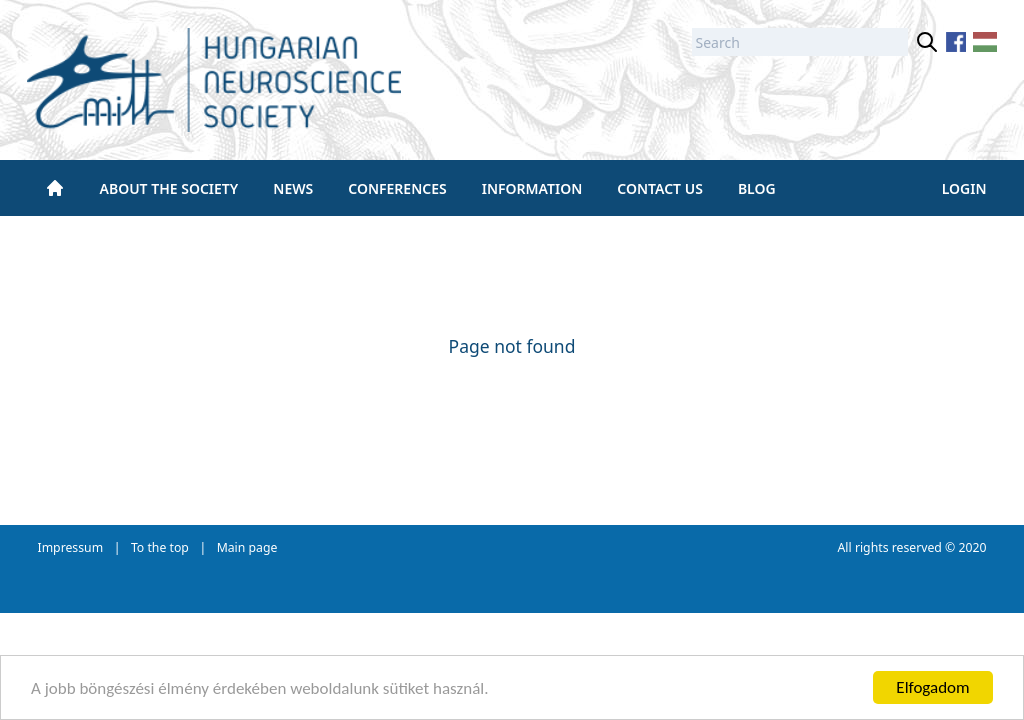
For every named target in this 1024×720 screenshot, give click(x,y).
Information (532, 188)
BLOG (757, 188)
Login (964, 188)
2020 (972, 547)
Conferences (397, 188)
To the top (160, 547)
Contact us (660, 188)
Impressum (71, 547)
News (293, 188)
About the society (169, 188)
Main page (247, 547)
